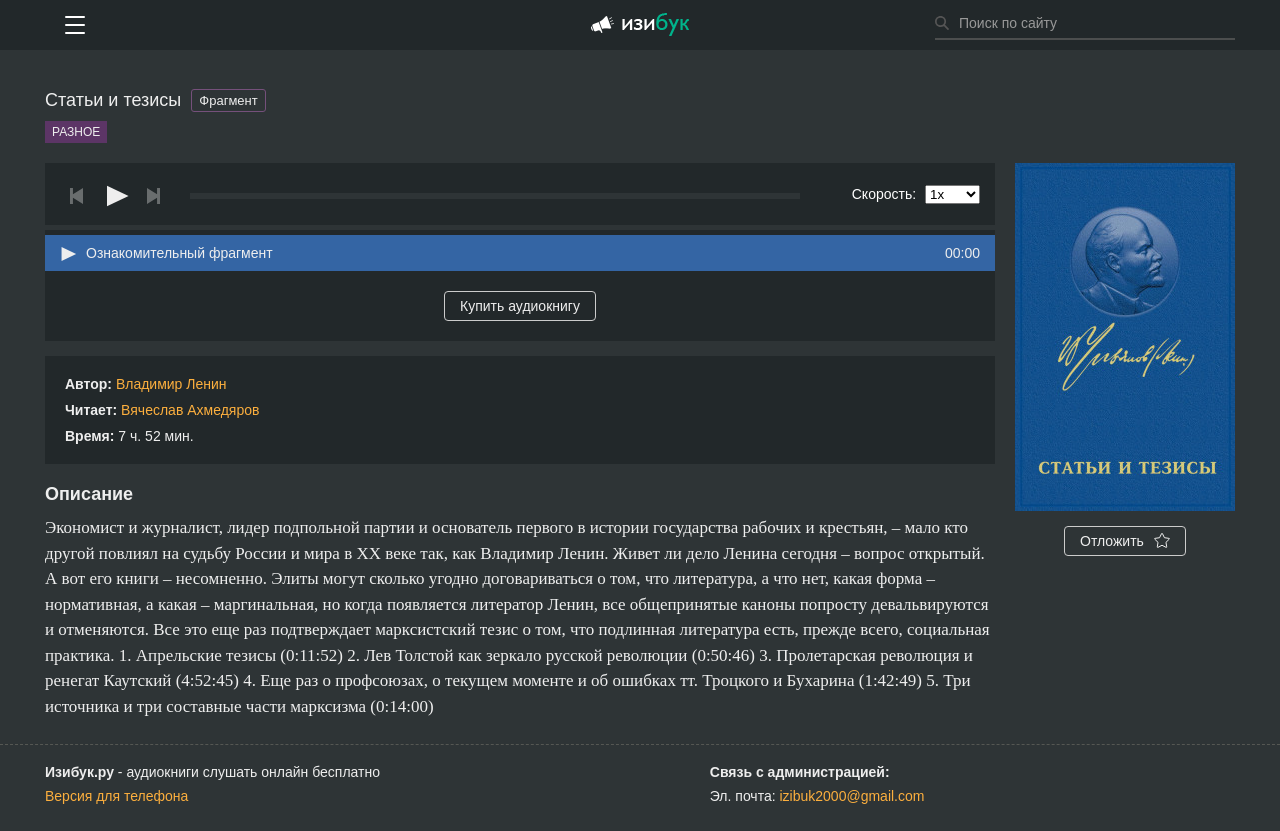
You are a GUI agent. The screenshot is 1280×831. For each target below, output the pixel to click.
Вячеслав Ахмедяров (190, 410)
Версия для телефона (116, 796)
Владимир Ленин (171, 384)
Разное (76, 132)
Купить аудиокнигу (520, 306)
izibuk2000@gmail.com (852, 796)
